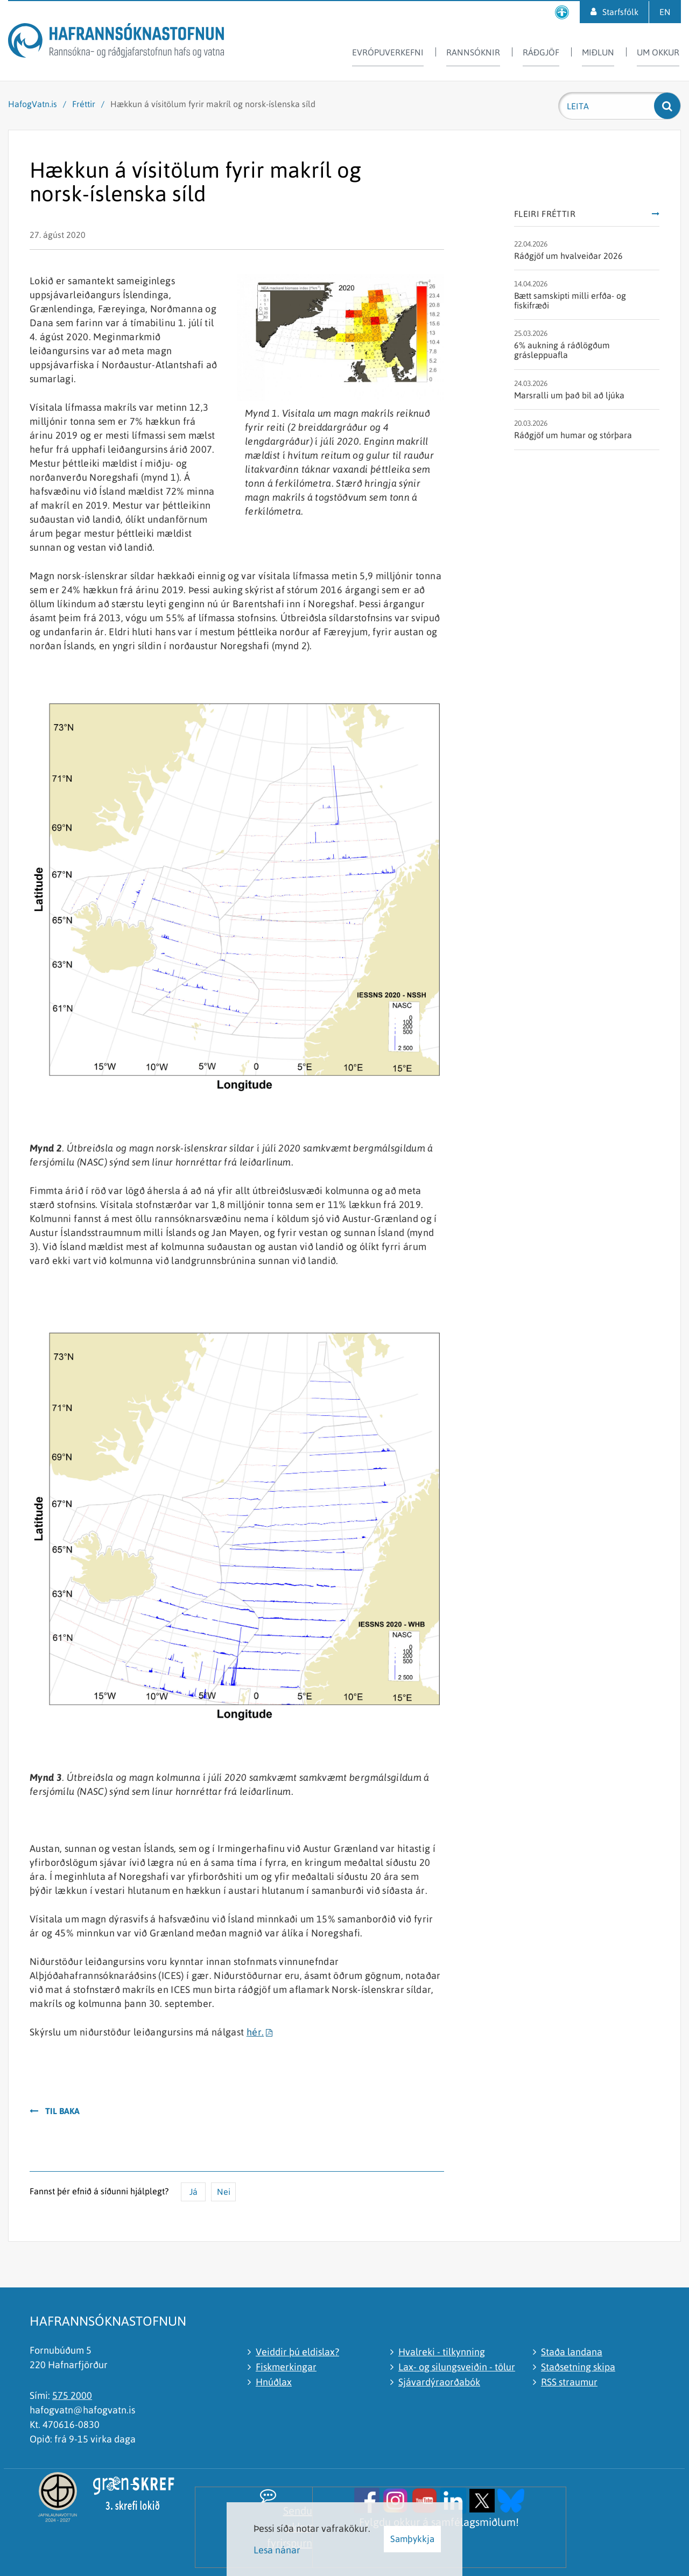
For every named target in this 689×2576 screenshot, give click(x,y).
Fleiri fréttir (544, 214)
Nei (223, 2191)
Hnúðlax (274, 2382)
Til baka (62, 2111)
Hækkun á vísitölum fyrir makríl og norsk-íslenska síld (212, 104)
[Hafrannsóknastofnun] (116, 42)
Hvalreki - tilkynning (441, 2351)
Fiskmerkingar (286, 2367)
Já (193, 2191)
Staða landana (571, 2351)
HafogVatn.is (32, 104)
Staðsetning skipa (578, 2367)
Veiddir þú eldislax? (297, 2351)
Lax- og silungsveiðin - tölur (456, 2367)
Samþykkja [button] (412, 2538)
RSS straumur (569, 2382)
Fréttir (83, 104)
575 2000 (72, 2395)
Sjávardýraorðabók (439, 2382)
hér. (255, 2032)
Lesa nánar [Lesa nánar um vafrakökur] (277, 2550)
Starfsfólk (620, 12)
